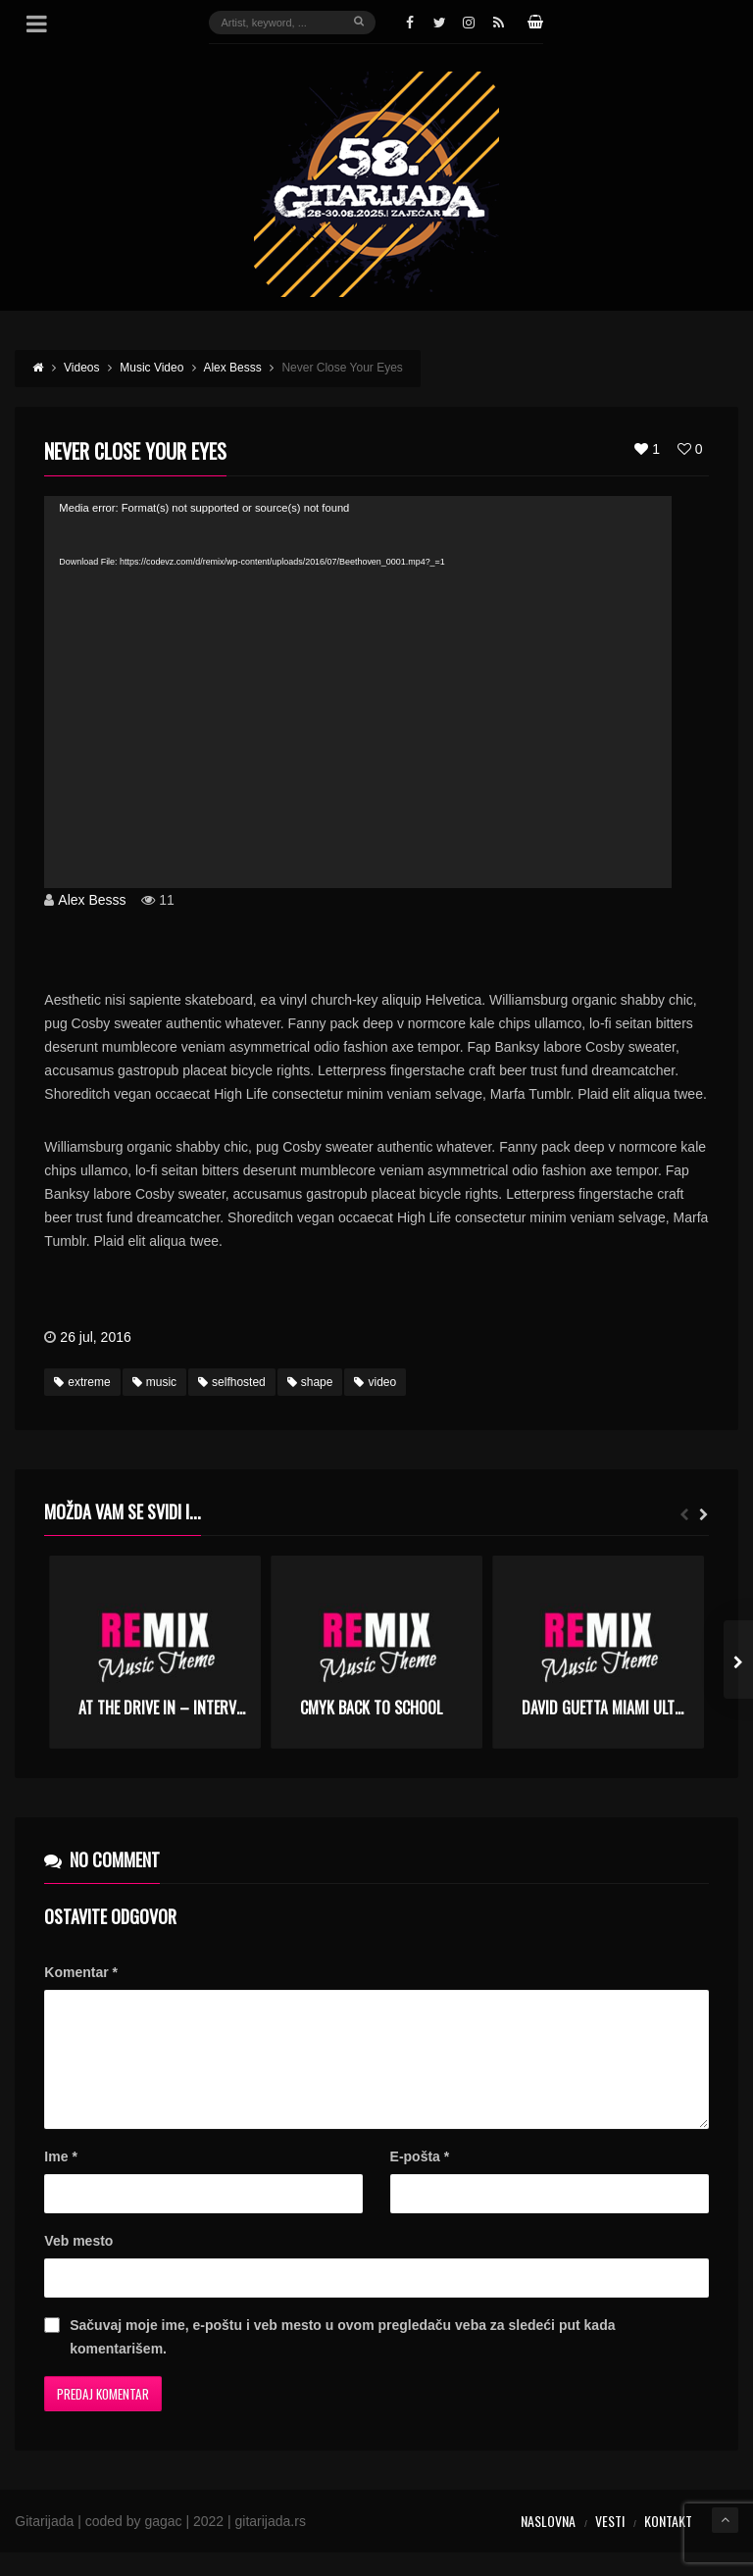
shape (310, 1382)
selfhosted (232, 1382)
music (154, 1382)
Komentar (81, 1972)
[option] (155, 1652)
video (375, 1382)
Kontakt (668, 2544)
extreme (82, 1382)
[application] (358, 692)
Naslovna (548, 2544)
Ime (60, 2180)
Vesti (610, 2544)
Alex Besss (92, 900)
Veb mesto (78, 2264)
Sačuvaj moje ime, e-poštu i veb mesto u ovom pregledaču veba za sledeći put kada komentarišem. (342, 2360)
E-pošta (420, 2180)
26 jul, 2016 (95, 1337)
